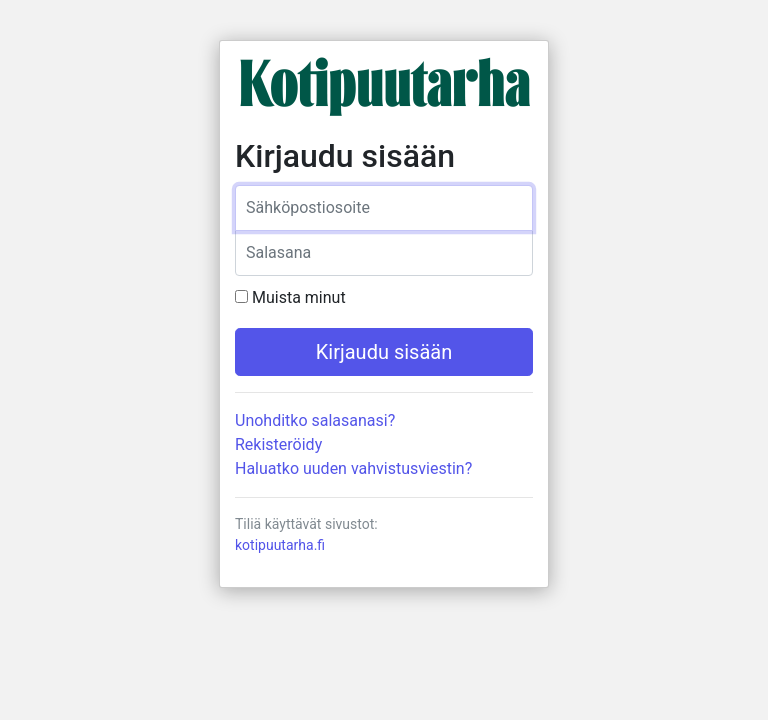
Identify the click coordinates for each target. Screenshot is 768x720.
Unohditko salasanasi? (315, 420)
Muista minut (299, 297)
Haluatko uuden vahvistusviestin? (353, 468)
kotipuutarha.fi (280, 545)
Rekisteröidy (278, 444)
